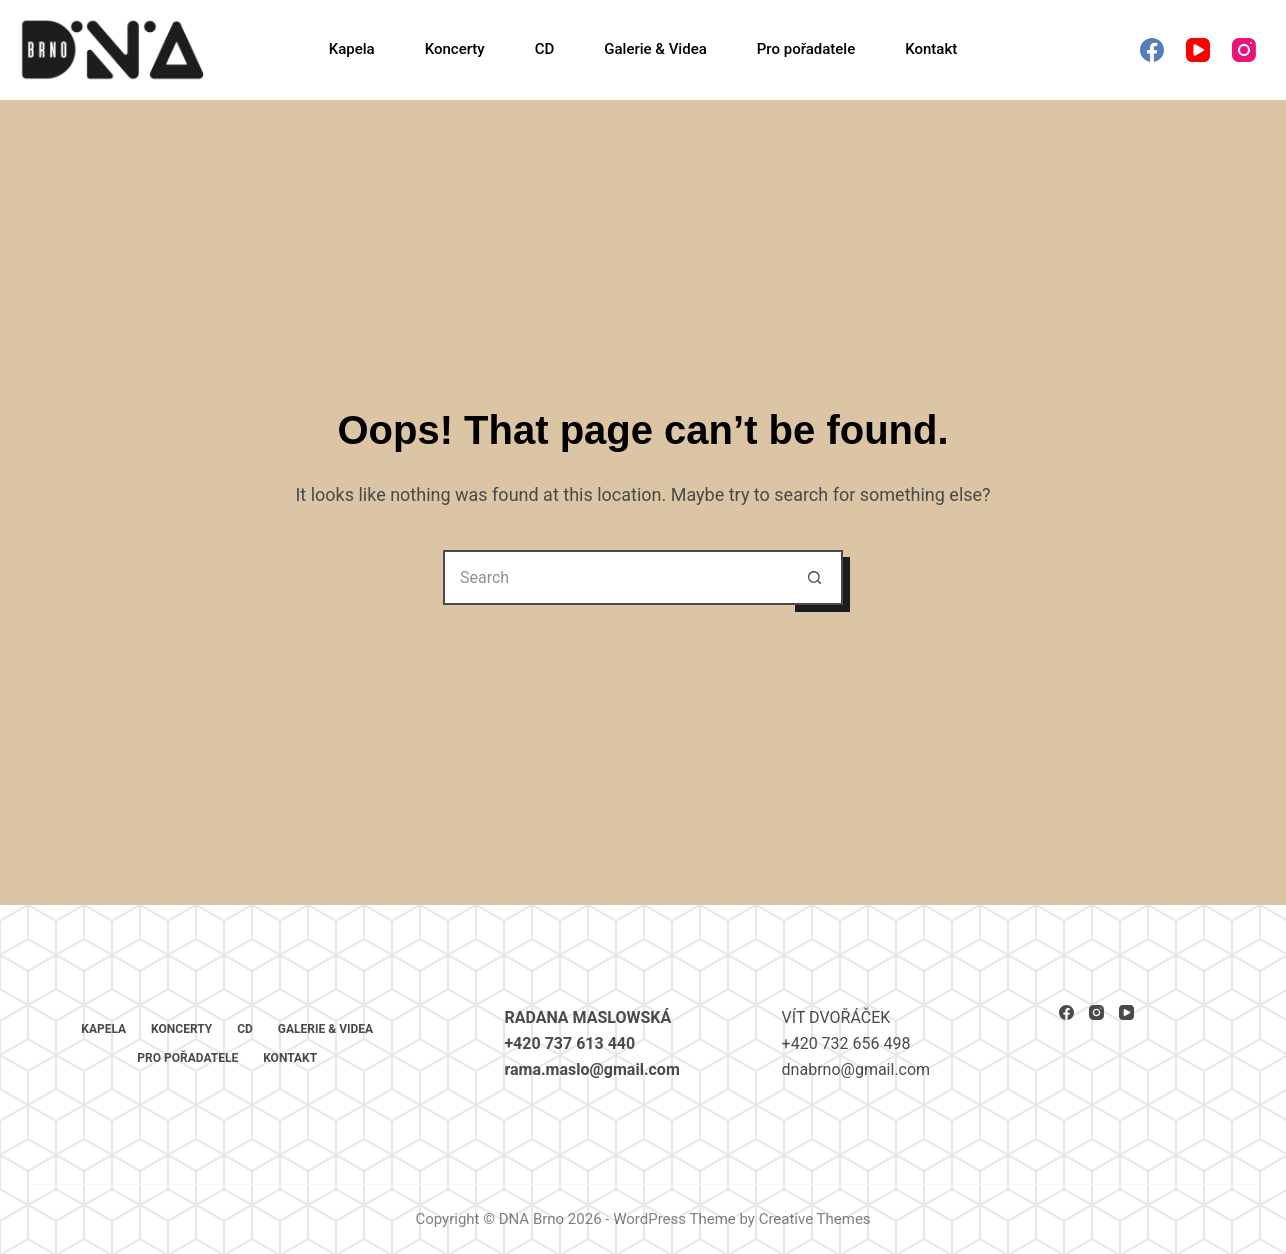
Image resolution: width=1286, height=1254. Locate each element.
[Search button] (815, 577)
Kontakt (931, 49)
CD (545, 49)
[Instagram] (1244, 50)
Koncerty (455, 49)
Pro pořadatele (806, 49)
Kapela (352, 49)
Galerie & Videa (655, 49)
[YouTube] (1198, 50)
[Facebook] (1152, 50)
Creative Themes (815, 1219)
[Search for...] (615, 577)
